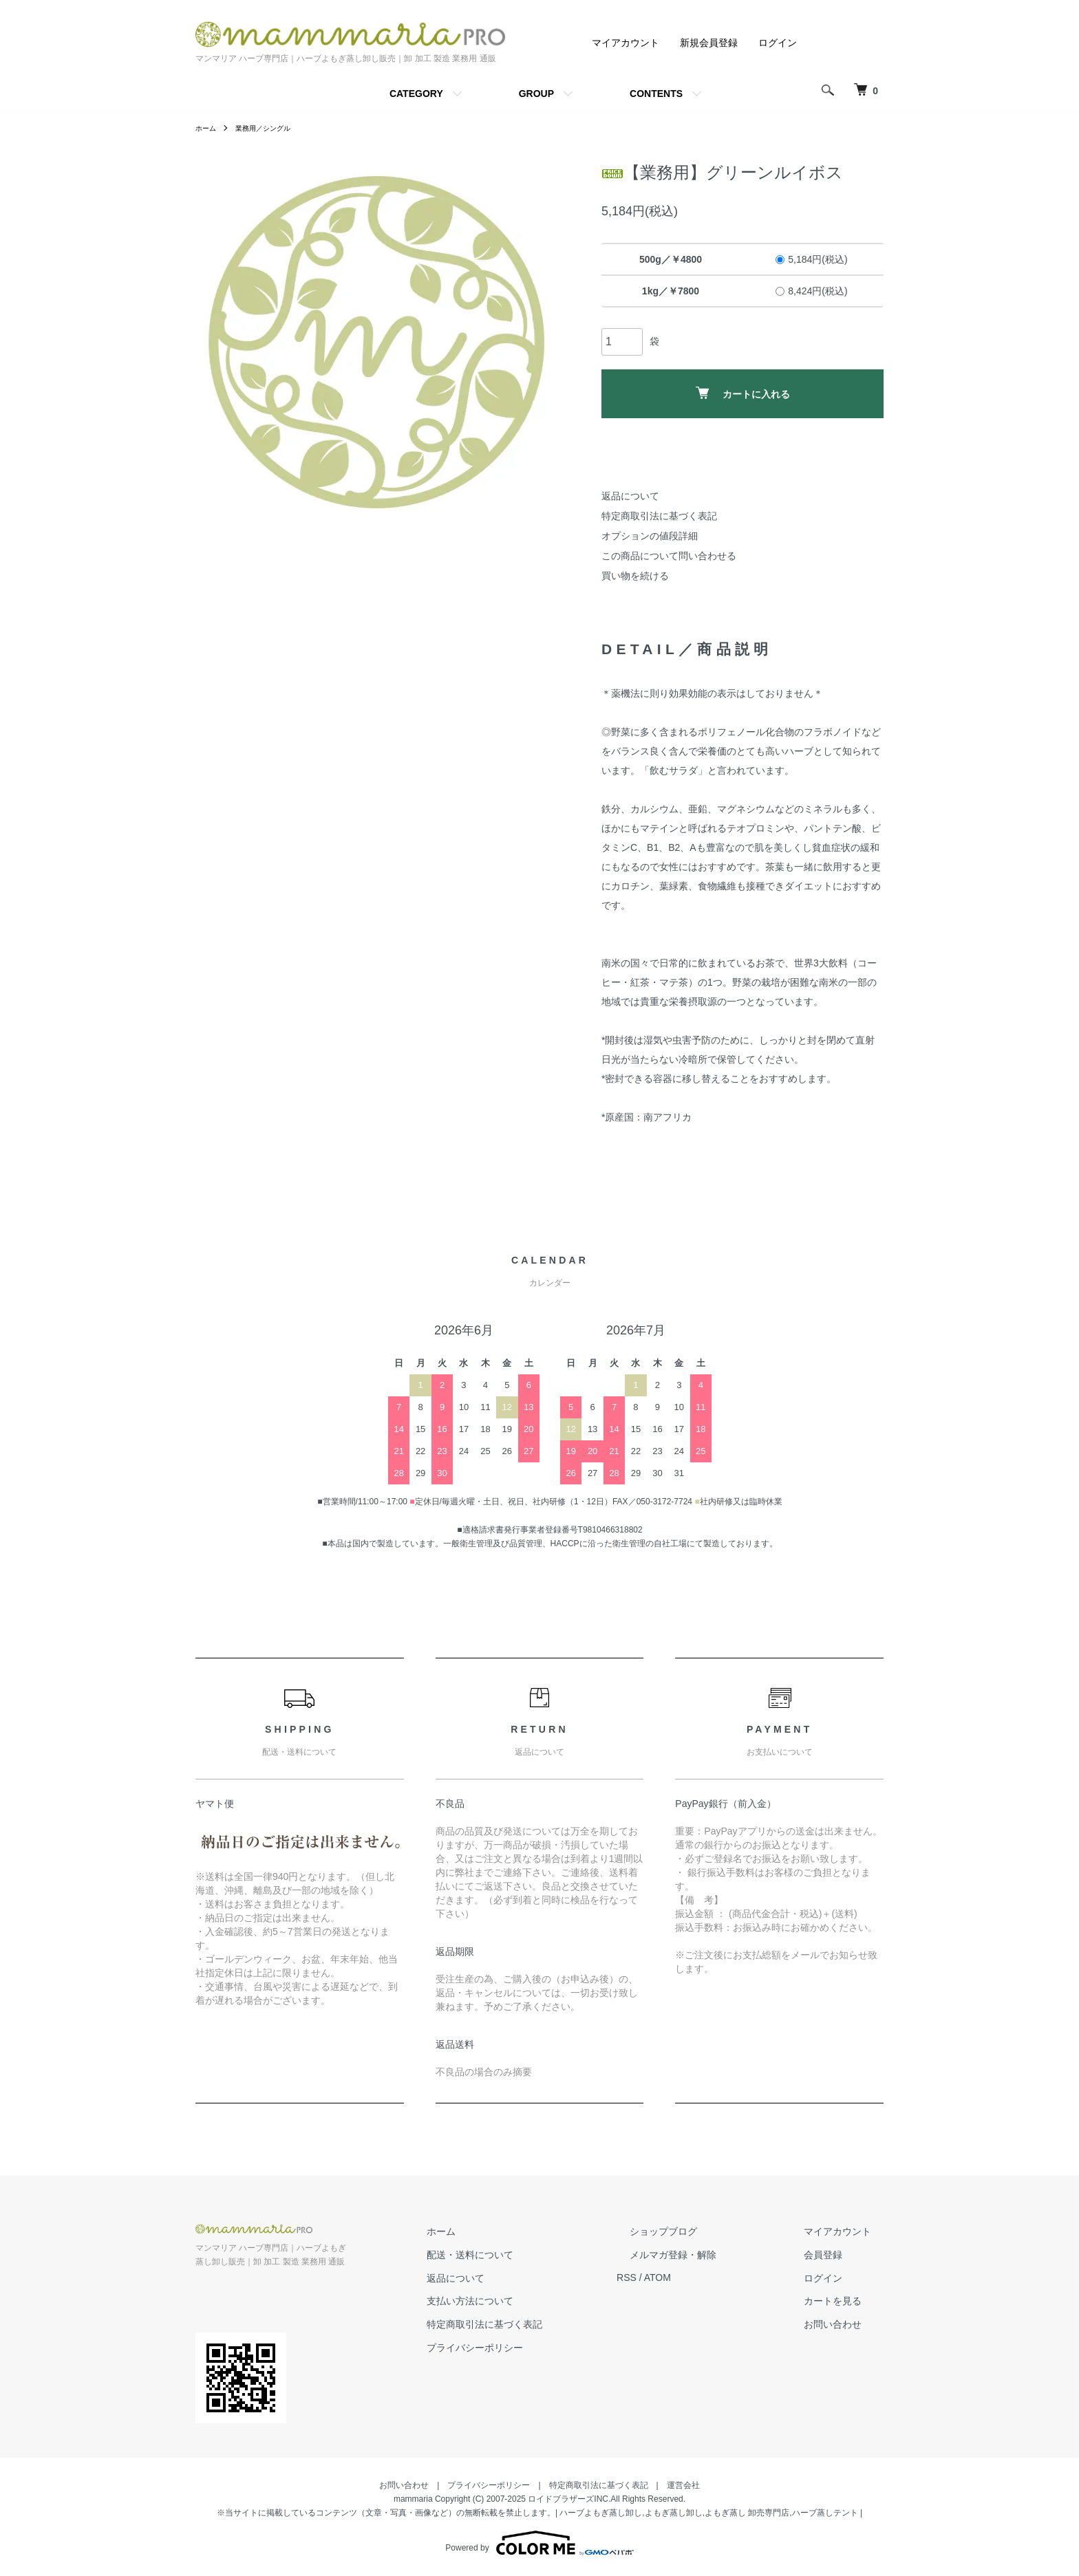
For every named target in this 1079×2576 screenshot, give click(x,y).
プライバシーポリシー (538, 2347)
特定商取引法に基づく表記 (659, 515)
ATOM (708, 2277)
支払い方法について (533, 2300)
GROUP (536, 93)
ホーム (207, 128)
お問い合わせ (845, 2324)
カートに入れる (743, 393)
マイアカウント (625, 42)
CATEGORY (416, 93)
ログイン (777, 42)
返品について (630, 495)
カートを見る (845, 2300)
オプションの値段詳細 (649, 535)
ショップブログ (701, 2231)
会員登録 (835, 2254)
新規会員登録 (709, 42)
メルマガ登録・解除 (710, 2254)
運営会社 (683, 2485)
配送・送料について (533, 2254)
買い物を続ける (635, 575)
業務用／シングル (272, 128)
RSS (677, 2277)
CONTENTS (656, 93)
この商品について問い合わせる (668, 555)
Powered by (539, 2543)
